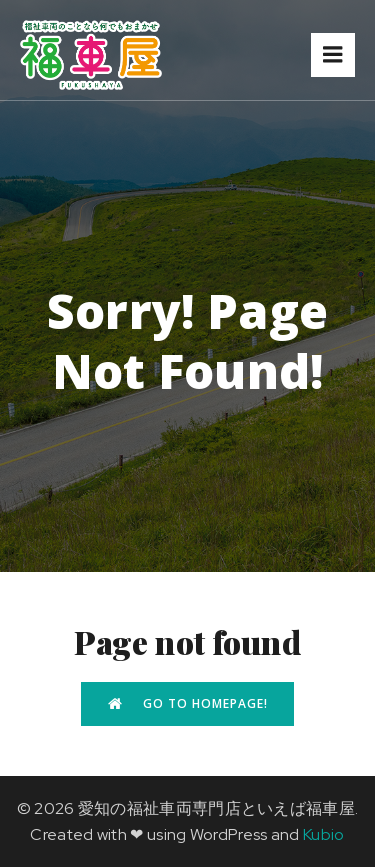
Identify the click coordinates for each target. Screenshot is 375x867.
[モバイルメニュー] (333, 55)
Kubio (324, 834)
